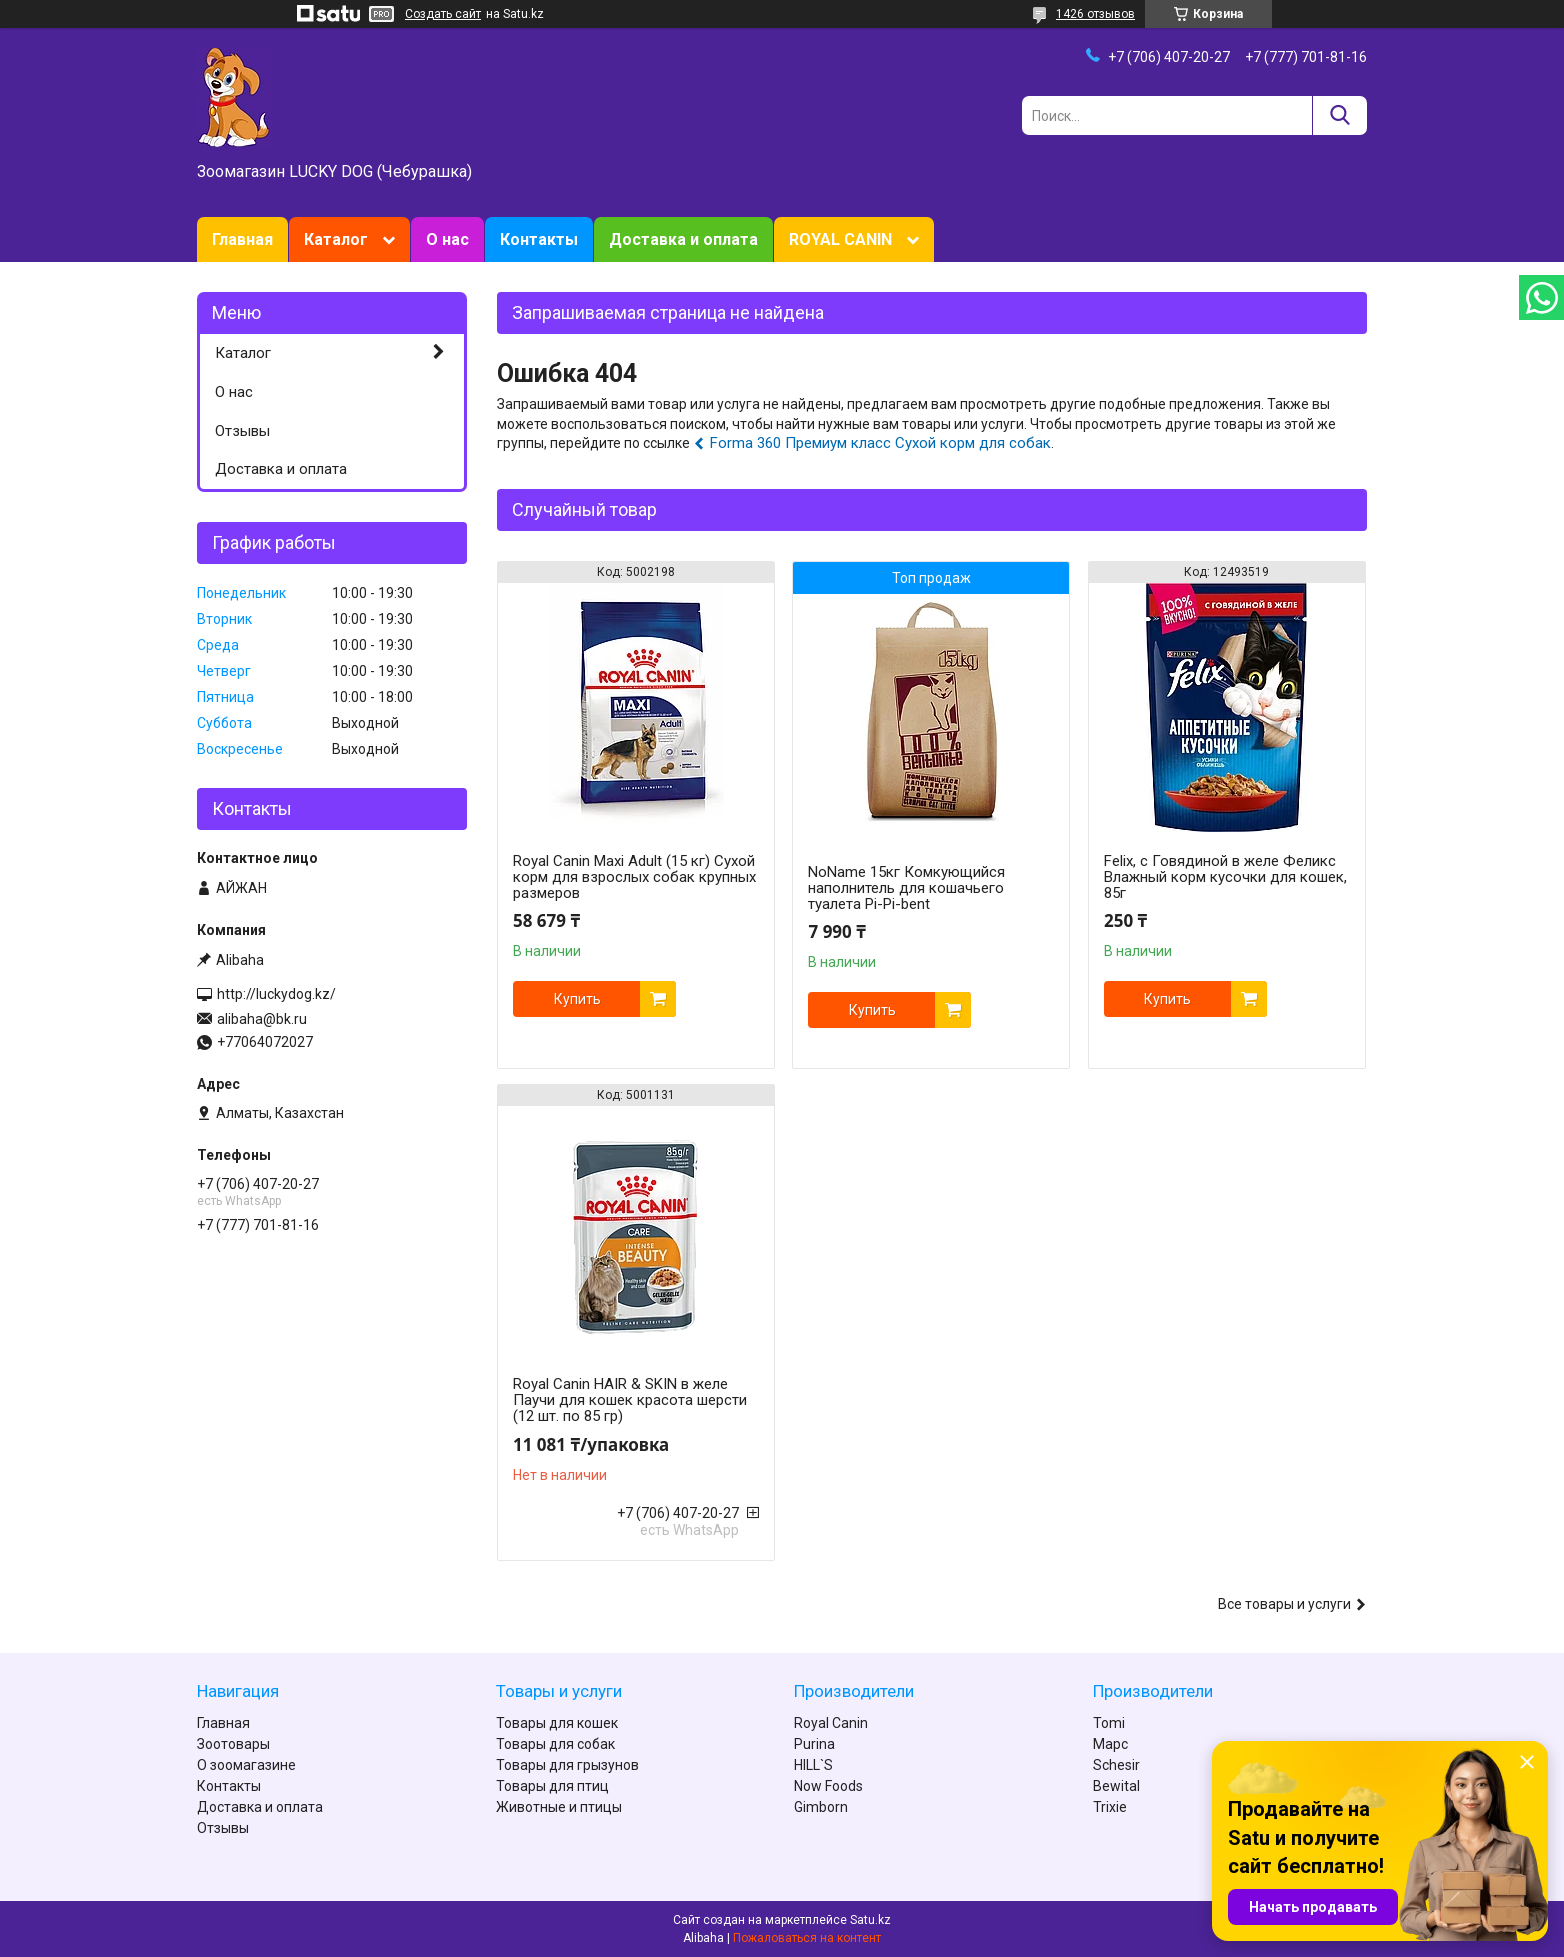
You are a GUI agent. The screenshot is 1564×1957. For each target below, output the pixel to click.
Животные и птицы (559, 1807)
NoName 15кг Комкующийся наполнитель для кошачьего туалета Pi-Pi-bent (906, 888)
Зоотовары (233, 1744)
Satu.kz (870, 1920)
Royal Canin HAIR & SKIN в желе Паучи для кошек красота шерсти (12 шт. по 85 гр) (630, 1400)
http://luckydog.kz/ (276, 994)
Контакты (539, 239)
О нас (447, 239)
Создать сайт (443, 14)
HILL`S (813, 1765)
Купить (577, 999)
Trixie (1110, 1807)
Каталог (336, 239)
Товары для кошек (557, 1723)
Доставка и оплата (683, 239)
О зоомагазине (246, 1765)
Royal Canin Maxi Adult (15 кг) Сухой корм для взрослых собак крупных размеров (634, 877)
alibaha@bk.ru (262, 1019)
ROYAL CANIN (840, 239)
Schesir (1116, 1765)
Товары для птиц (552, 1786)
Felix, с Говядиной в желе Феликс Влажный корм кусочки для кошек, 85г (1225, 877)
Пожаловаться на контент (807, 1938)
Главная (242, 239)
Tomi (1109, 1723)
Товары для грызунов (567, 1765)
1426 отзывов (1095, 14)
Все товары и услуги (1284, 1604)
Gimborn (821, 1807)
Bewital (1116, 1786)
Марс (1110, 1744)
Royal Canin (831, 1723)
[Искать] (1339, 115)
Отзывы (242, 431)
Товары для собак (555, 1744)
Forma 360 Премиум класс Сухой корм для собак (880, 443)
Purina (814, 1744)
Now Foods (828, 1786)
